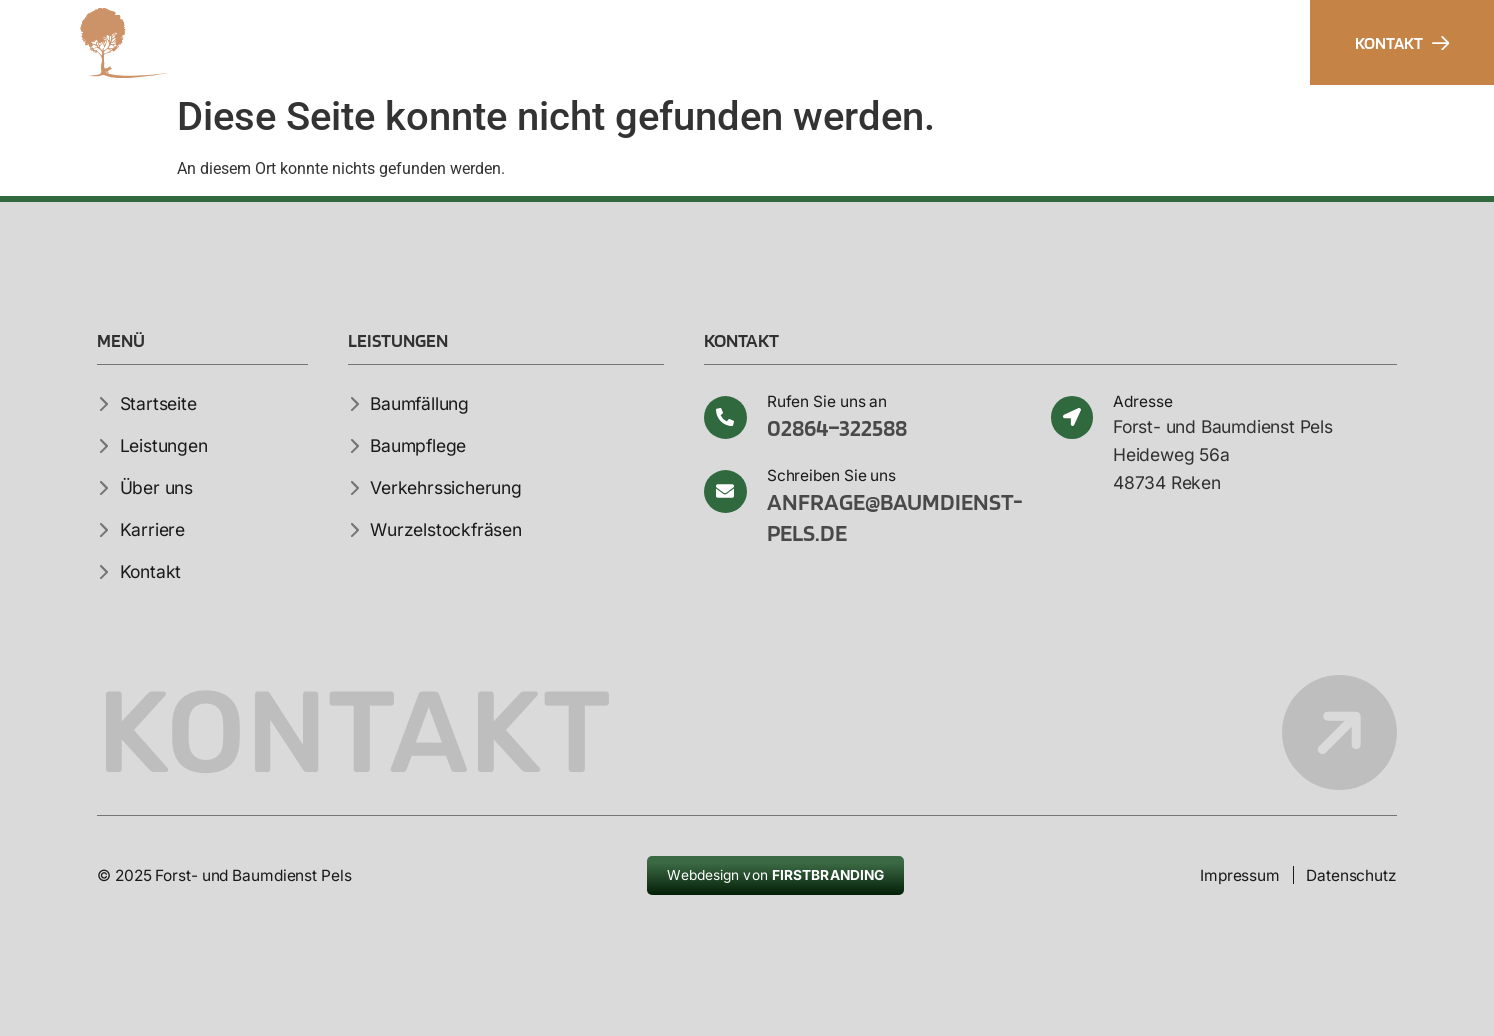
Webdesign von (775, 875)
